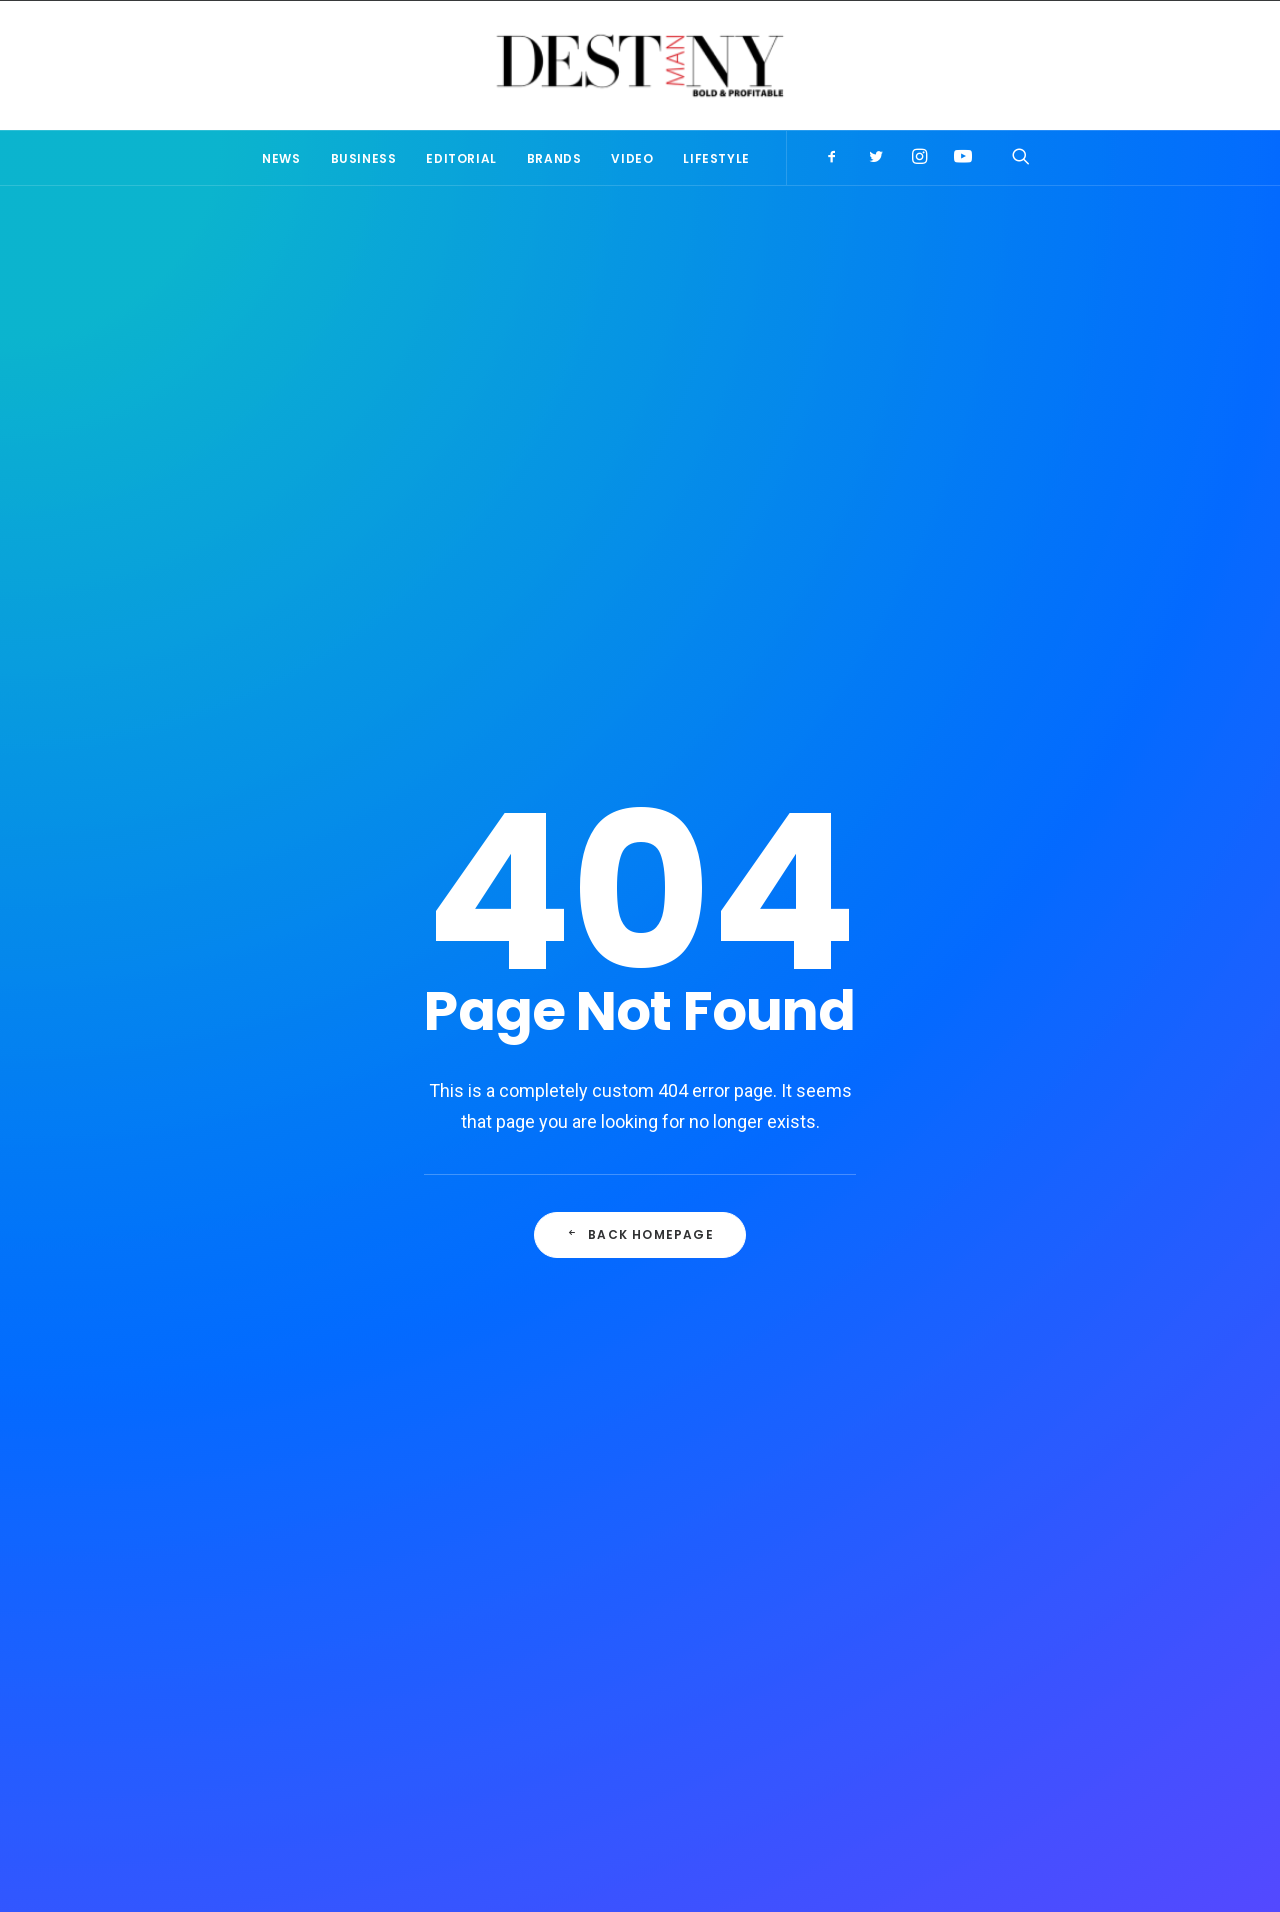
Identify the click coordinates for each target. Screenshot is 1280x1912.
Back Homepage (640, 638)
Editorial (461, 158)
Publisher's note (936, 1505)
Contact (751, 1778)
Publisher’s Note (629, 1075)
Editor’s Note (492, 1514)
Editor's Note (925, 1531)
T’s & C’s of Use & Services (634, 1778)
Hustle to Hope (499, 1626)
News (281, 158)
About (523, 1778)
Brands (554, 158)
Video (632, 158)
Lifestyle (716, 158)
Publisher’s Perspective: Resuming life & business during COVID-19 (616, 1570)
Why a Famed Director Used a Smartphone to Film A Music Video (368, 1099)
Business (364, 158)
